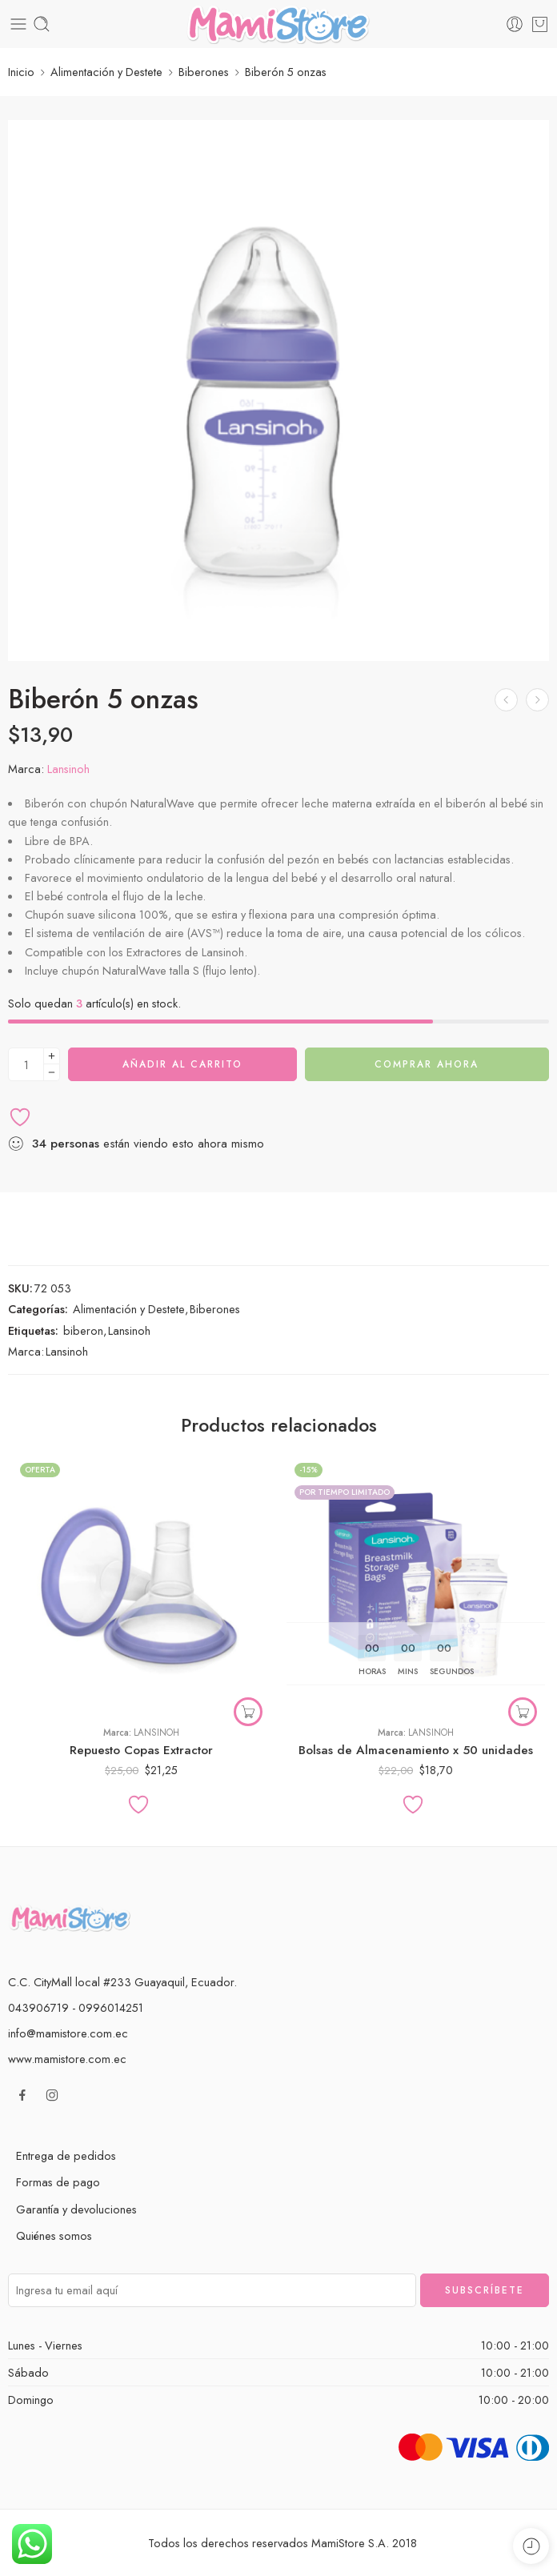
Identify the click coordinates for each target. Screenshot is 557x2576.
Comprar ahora (427, 1064)
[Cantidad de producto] (26, 1064)
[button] (522, 1711)
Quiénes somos (54, 2235)
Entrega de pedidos (66, 2155)
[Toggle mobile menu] (18, 24)
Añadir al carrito (182, 1064)
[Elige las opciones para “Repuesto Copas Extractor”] (248, 1711)
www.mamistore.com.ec (67, 2058)
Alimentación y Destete (106, 71)
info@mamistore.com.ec (68, 2033)
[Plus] (51, 1056)
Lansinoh (68, 768)
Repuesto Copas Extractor (141, 1750)
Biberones (203, 71)
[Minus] (51, 1072)
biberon (83, 1330)
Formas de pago (58, 2181)
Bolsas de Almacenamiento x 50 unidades (416, 1750)
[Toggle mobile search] (41, 24)
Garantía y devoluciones (76, 2209)
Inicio (21, 71)
